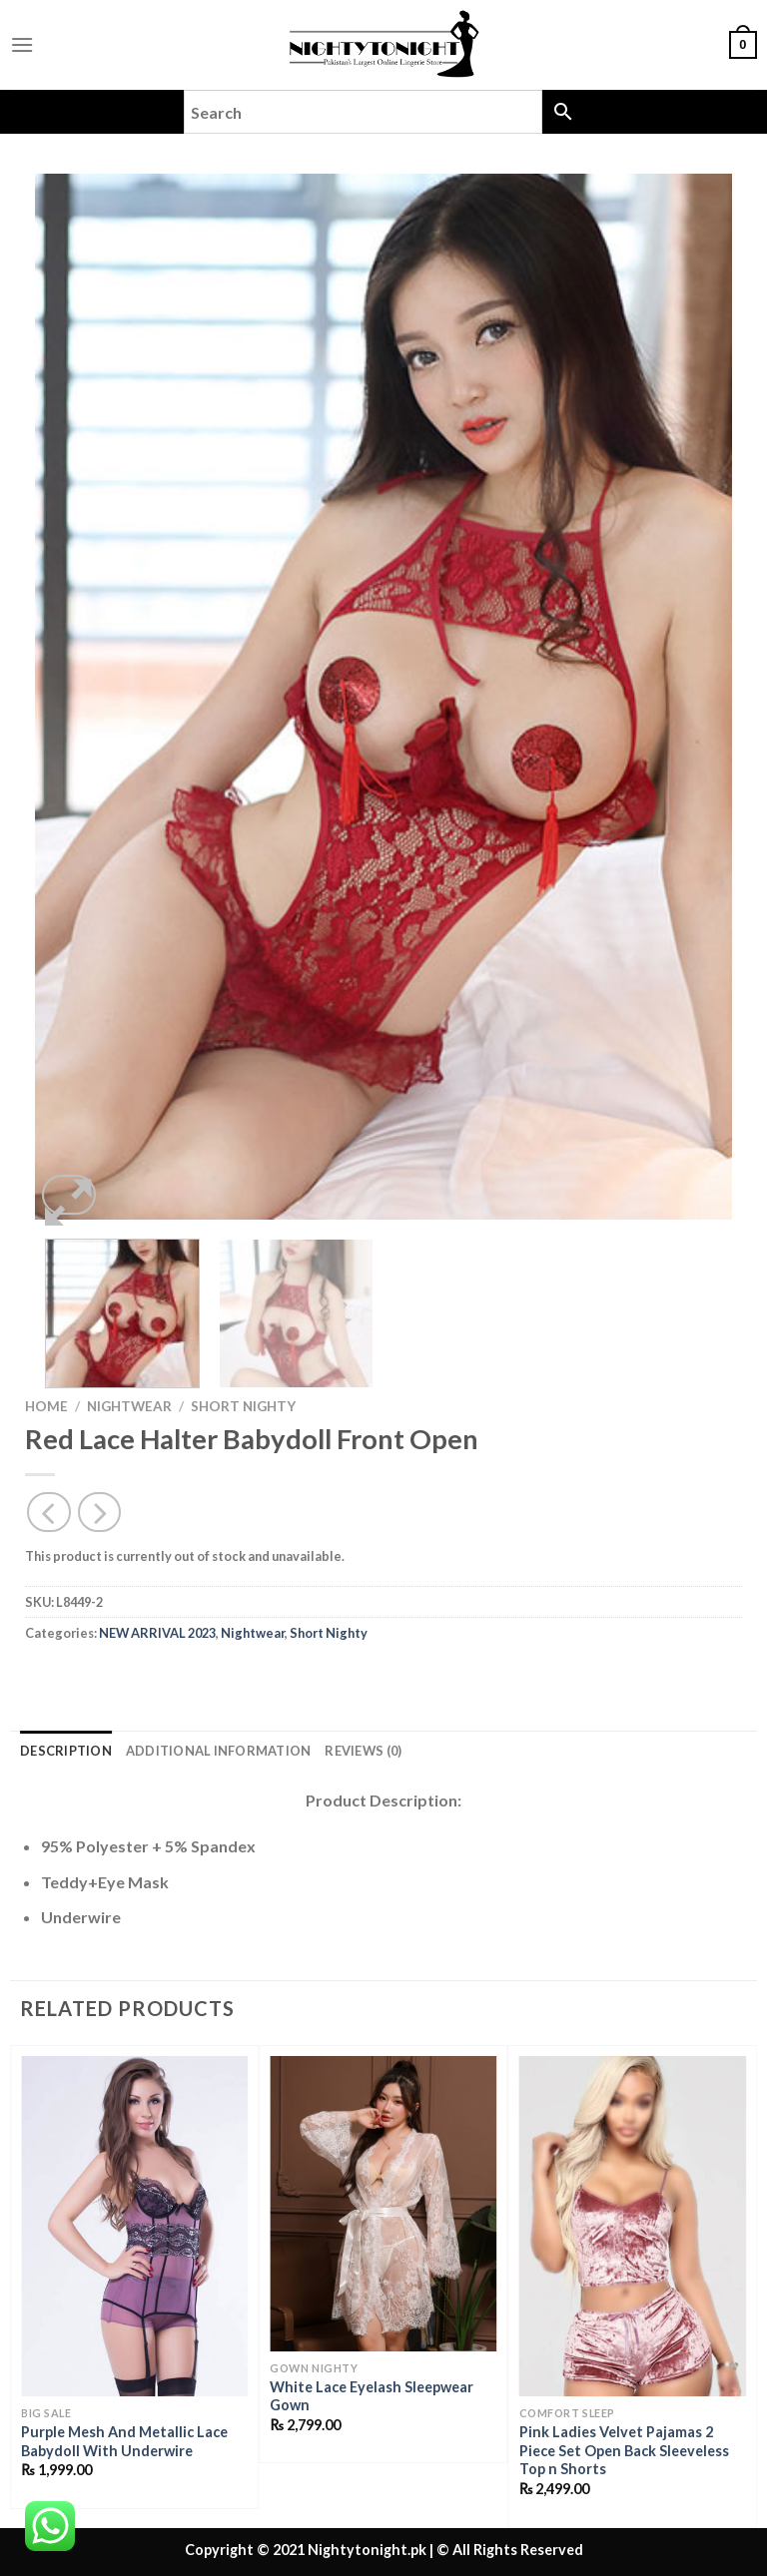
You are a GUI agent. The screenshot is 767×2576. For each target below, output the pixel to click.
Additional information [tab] (219, 1751)
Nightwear (129, 1406)
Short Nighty (243, 1406)
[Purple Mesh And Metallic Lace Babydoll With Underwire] (134, 2226)
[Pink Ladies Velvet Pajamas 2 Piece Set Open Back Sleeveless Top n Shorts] (632, 2226)
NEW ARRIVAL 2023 (157, 1633)
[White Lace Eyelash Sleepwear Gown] (383, 2203)
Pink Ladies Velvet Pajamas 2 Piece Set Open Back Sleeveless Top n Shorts (624, 2450)
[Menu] (22, 44)
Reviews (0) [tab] (363, 1751)
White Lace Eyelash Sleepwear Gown (371, 2396)
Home (46, 1406)
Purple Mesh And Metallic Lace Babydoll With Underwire (124, 2441)
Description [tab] (66, 1751)
